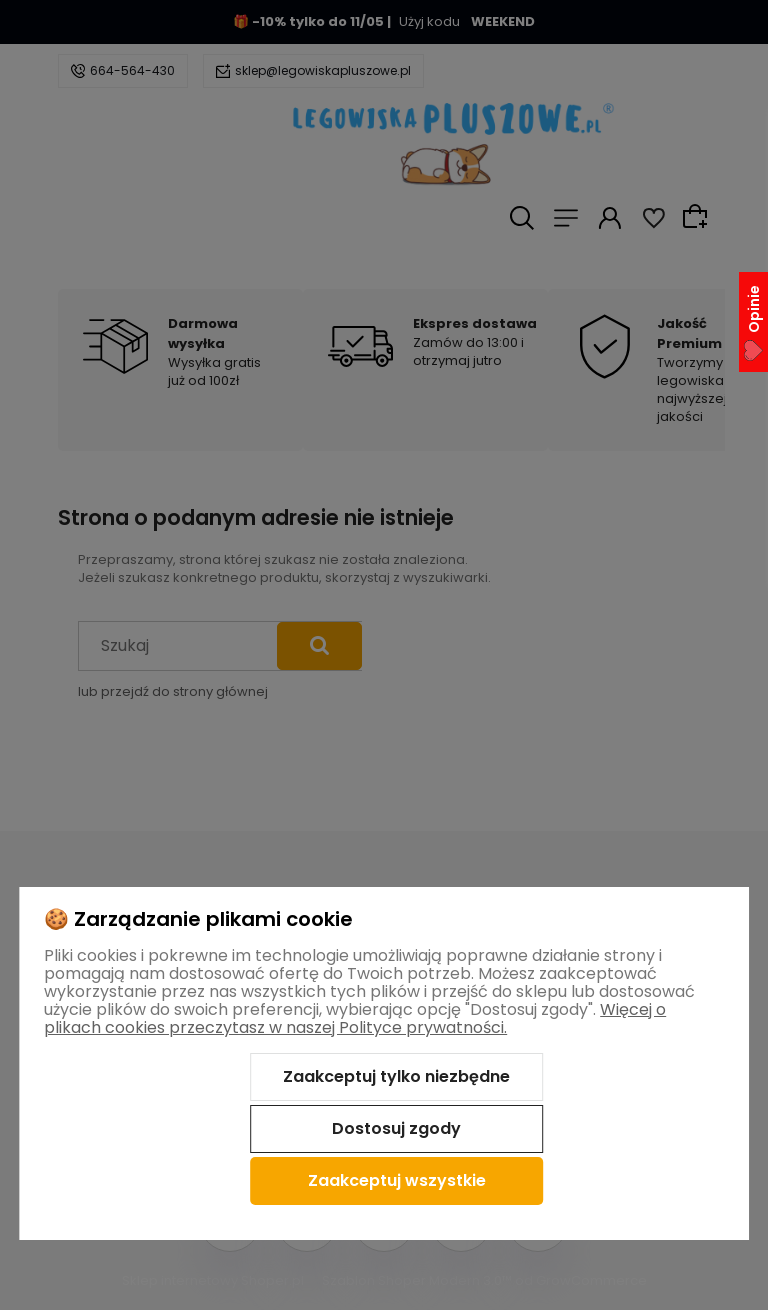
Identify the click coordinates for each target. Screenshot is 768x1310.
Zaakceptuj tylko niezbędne (396, 1076)
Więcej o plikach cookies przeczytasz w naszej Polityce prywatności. (355, 1018)
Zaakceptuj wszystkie (397, 1180)
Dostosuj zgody (396, 1128)
